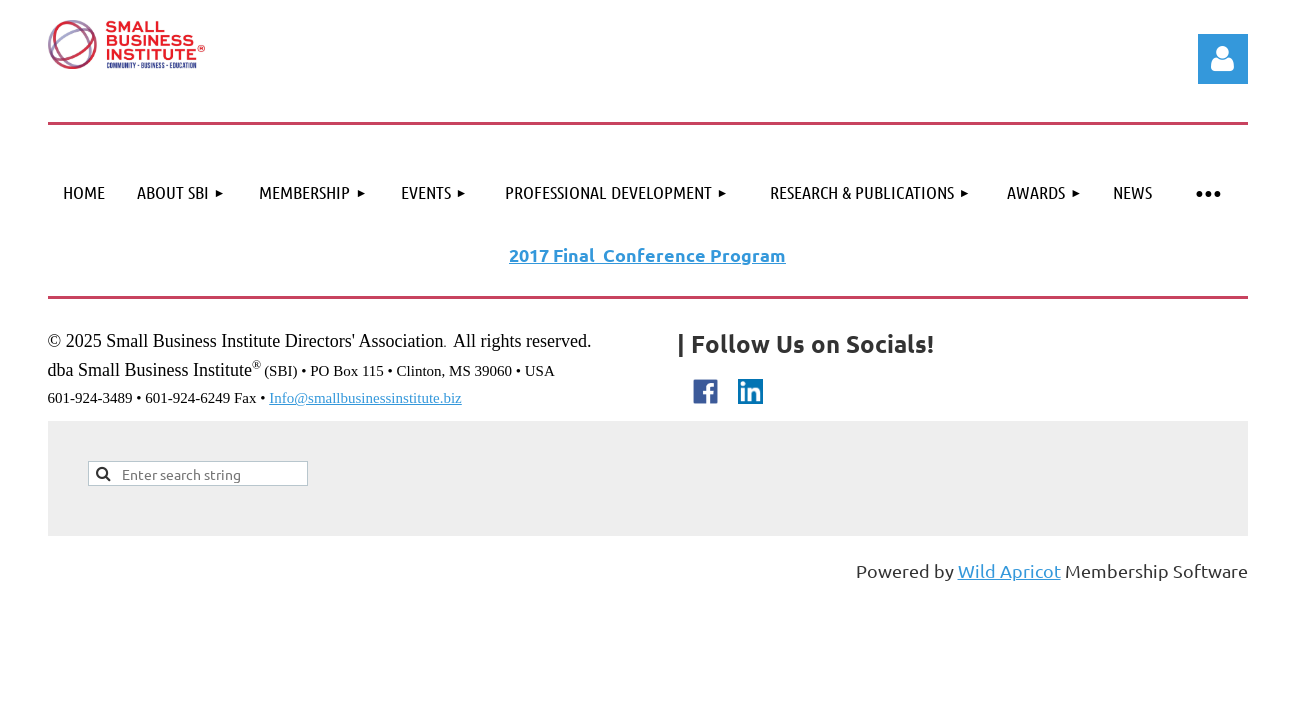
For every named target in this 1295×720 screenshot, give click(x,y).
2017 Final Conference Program (647, 254)
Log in (1223, 59)
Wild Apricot (1009, 570)
